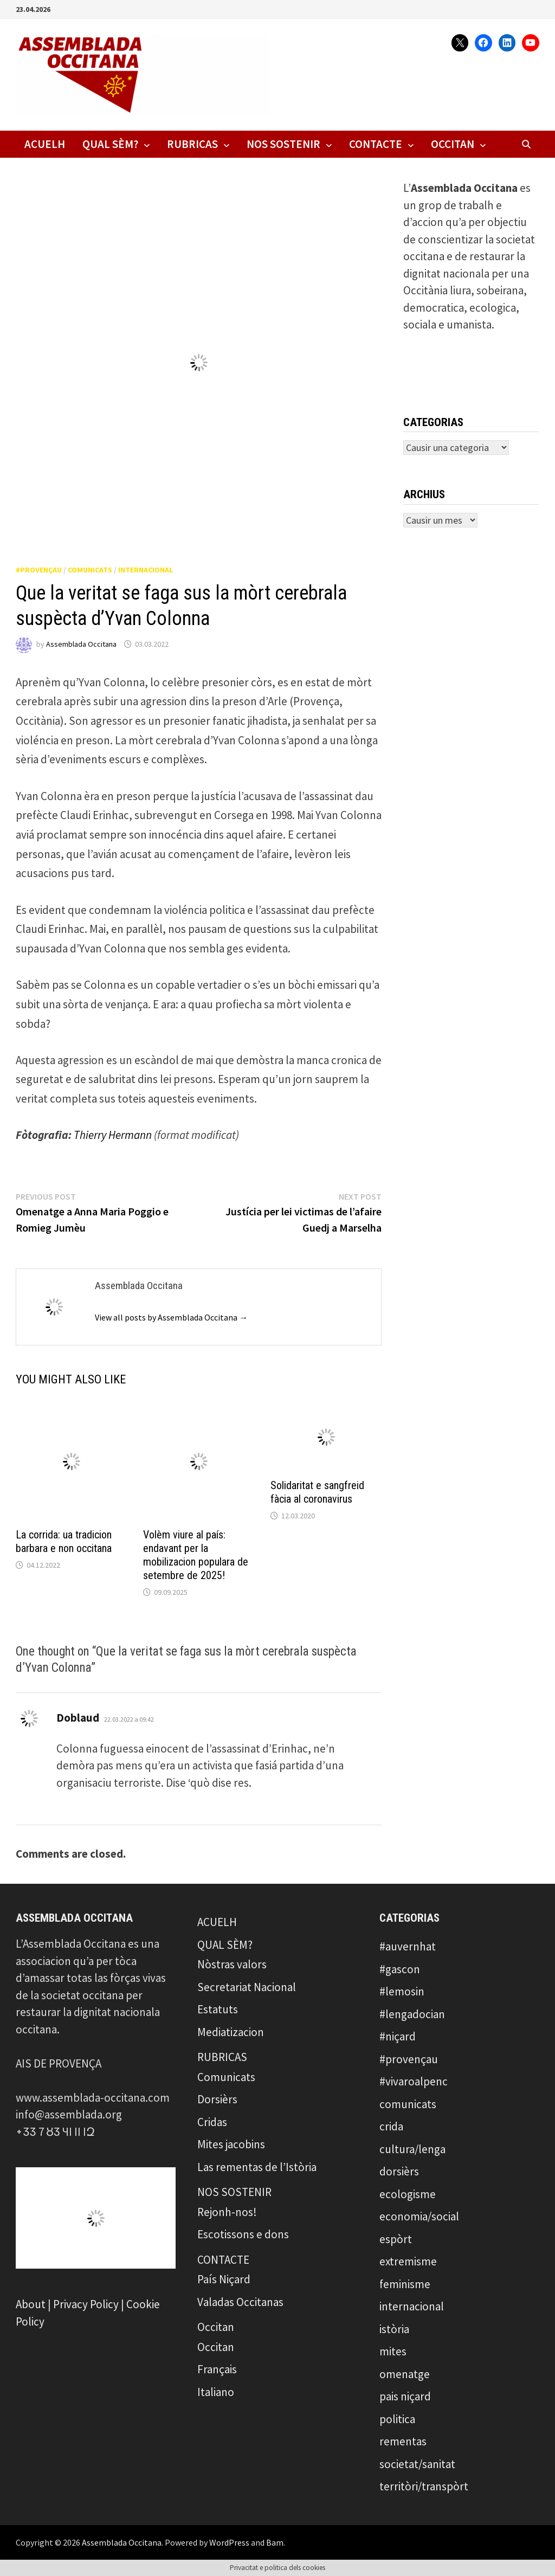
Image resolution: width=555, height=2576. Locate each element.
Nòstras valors (232, 1964)
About (31, 2304)
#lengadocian (412, 2014)
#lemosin (401, 1991)
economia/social (419, 2216)
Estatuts (217, 2009)
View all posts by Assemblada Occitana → (171, 1317)
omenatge (404, 2374)
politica (397, 2419)
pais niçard (405, 2396)
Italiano (215, 2392)
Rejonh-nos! (227, 2212)
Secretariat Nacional (246, 1987)
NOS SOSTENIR (283, 144)
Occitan (452, 144)
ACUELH (44, 144)
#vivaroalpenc (413, 2081)
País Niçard (223, 2279)
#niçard (397, 2036)
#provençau (39, 570)
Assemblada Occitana (81, 644)
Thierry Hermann (113, 1135)
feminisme (404, 2284)
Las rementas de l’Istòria (257, 2167)
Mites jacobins (231, 2144)
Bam (274, 2542)
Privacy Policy (86, 2304)
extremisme (408, 2261)
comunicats (90, 570)
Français (217, 2369)
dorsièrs (399, 2171)
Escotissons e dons (243, 2234)
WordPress (229, 2542)
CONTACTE (375, 144)
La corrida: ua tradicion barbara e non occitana (64, 1541)
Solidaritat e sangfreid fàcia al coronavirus (317, 1492)
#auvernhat (407, 1946)
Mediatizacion (230, 2032)
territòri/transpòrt (423, 2486)
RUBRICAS (192, 144)
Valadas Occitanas (240, 2302)
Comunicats (226, 2077)
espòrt (395, 2239)
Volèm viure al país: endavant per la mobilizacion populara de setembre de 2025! (195, 1555)
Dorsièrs (217, 2099)
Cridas (212, 2122)
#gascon (399, 1969)
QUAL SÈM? (110, 144)
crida (391, 2126)
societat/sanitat (417, 2464)
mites (392, 2351)
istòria (394, 2329)
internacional (145, 570)
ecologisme (407, 2194)
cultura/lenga (412, 2149)
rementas (403, 2441)
